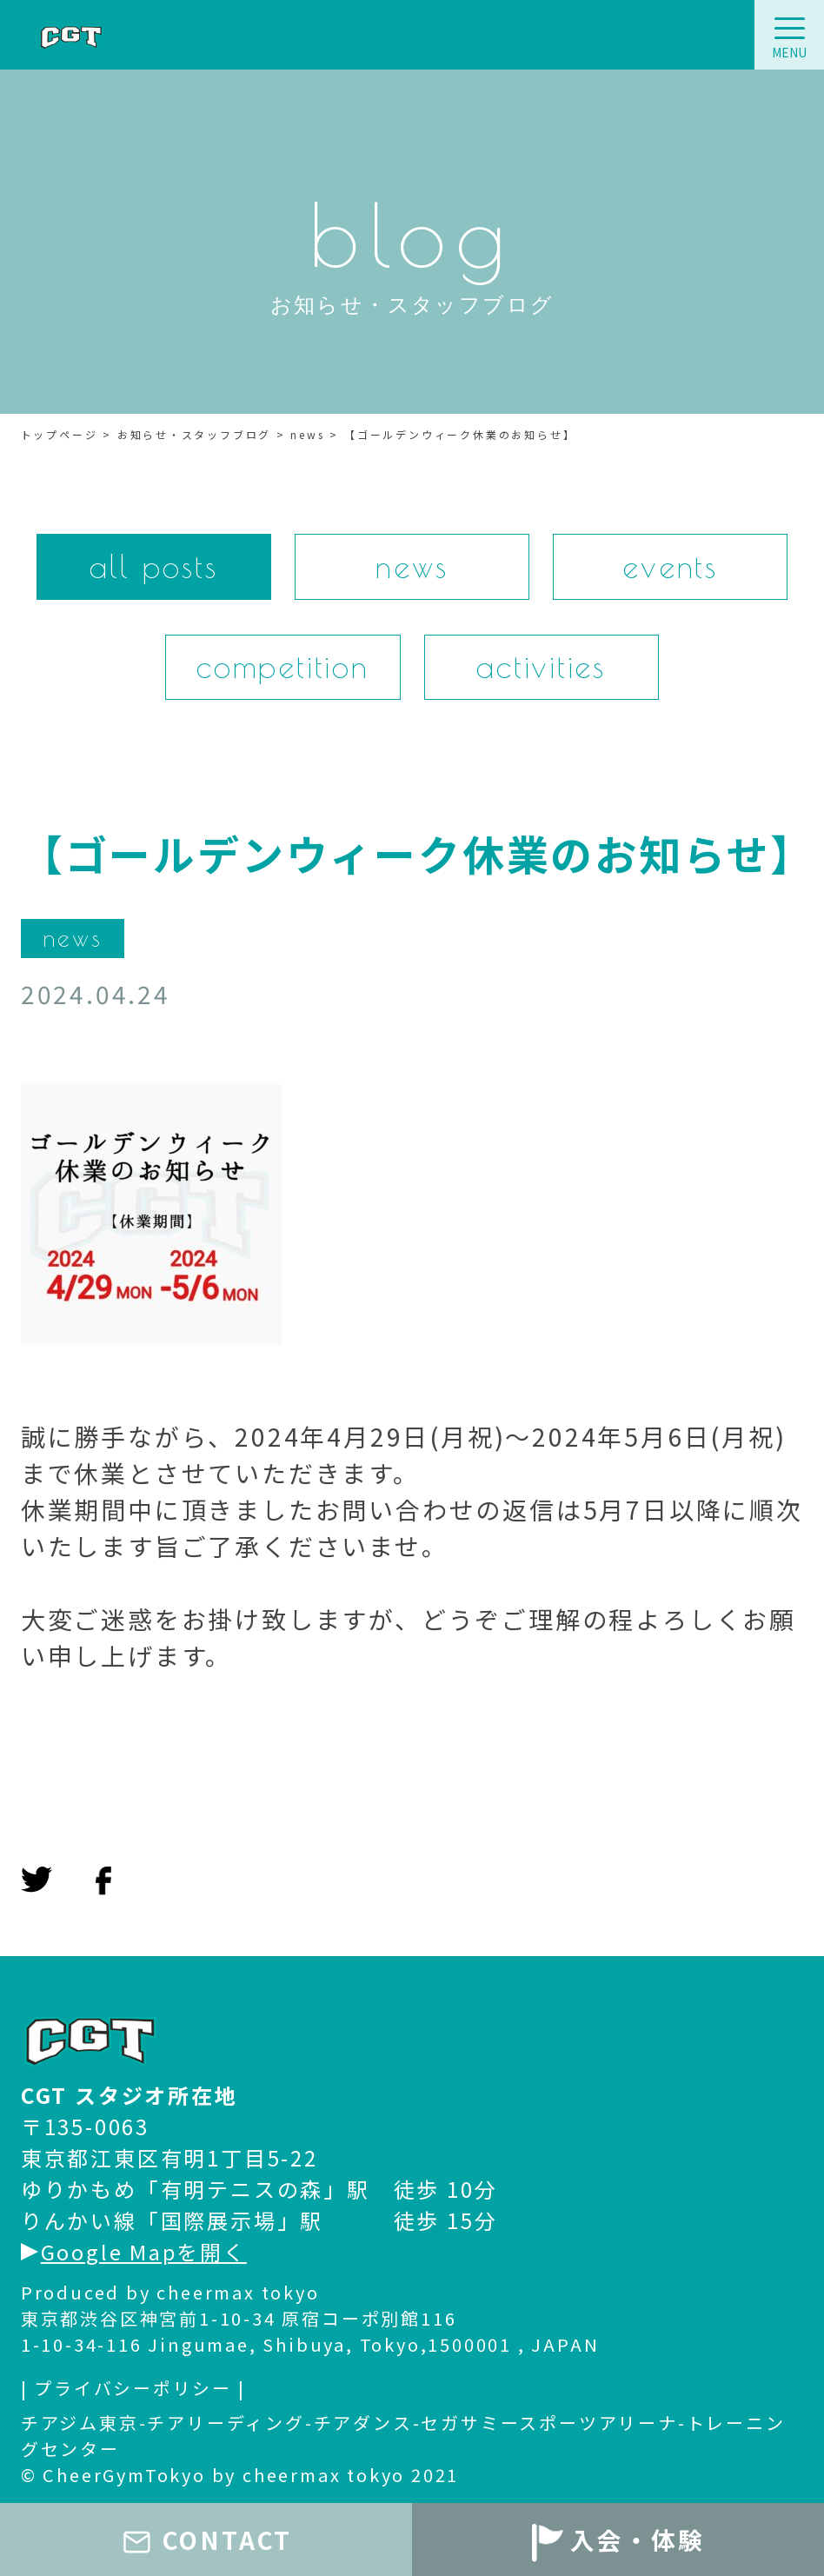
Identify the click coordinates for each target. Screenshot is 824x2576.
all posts (154, 567)
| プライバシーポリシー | (133, 2388)
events (670, 567)
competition (282, 667)
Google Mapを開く (134, 2252)
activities (541, 667)
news (412, 567)
